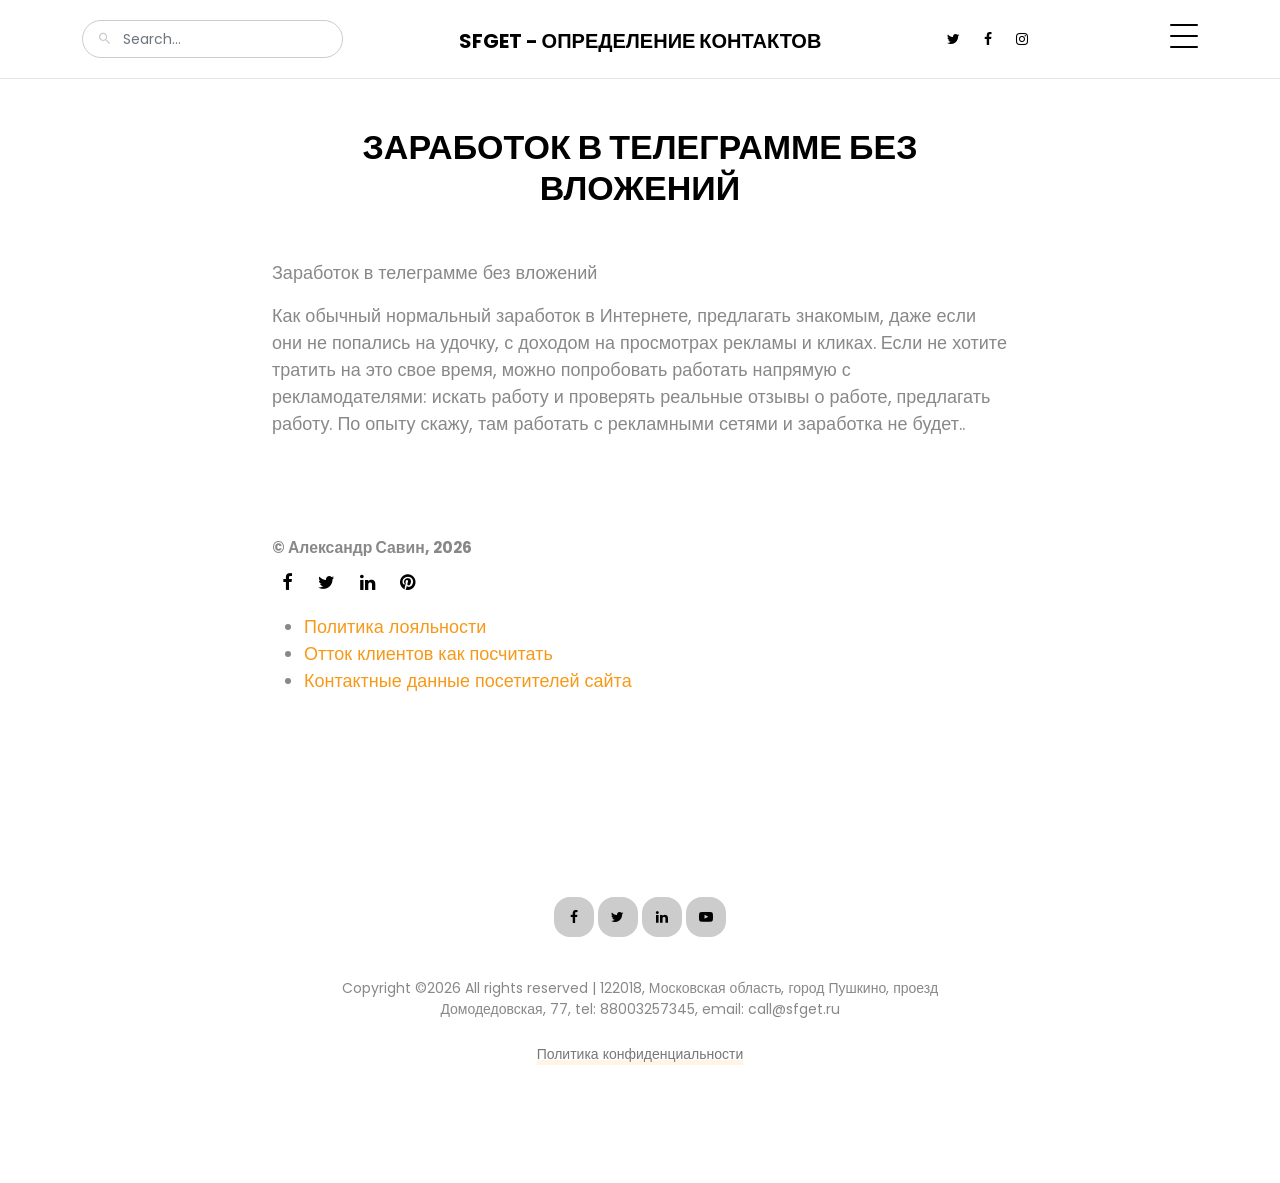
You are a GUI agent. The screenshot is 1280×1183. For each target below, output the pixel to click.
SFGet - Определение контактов (640, 41)
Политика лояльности (395, 626)
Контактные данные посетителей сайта (468, 680)
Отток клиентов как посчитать (428, 653)
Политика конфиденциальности (640, 1054)
